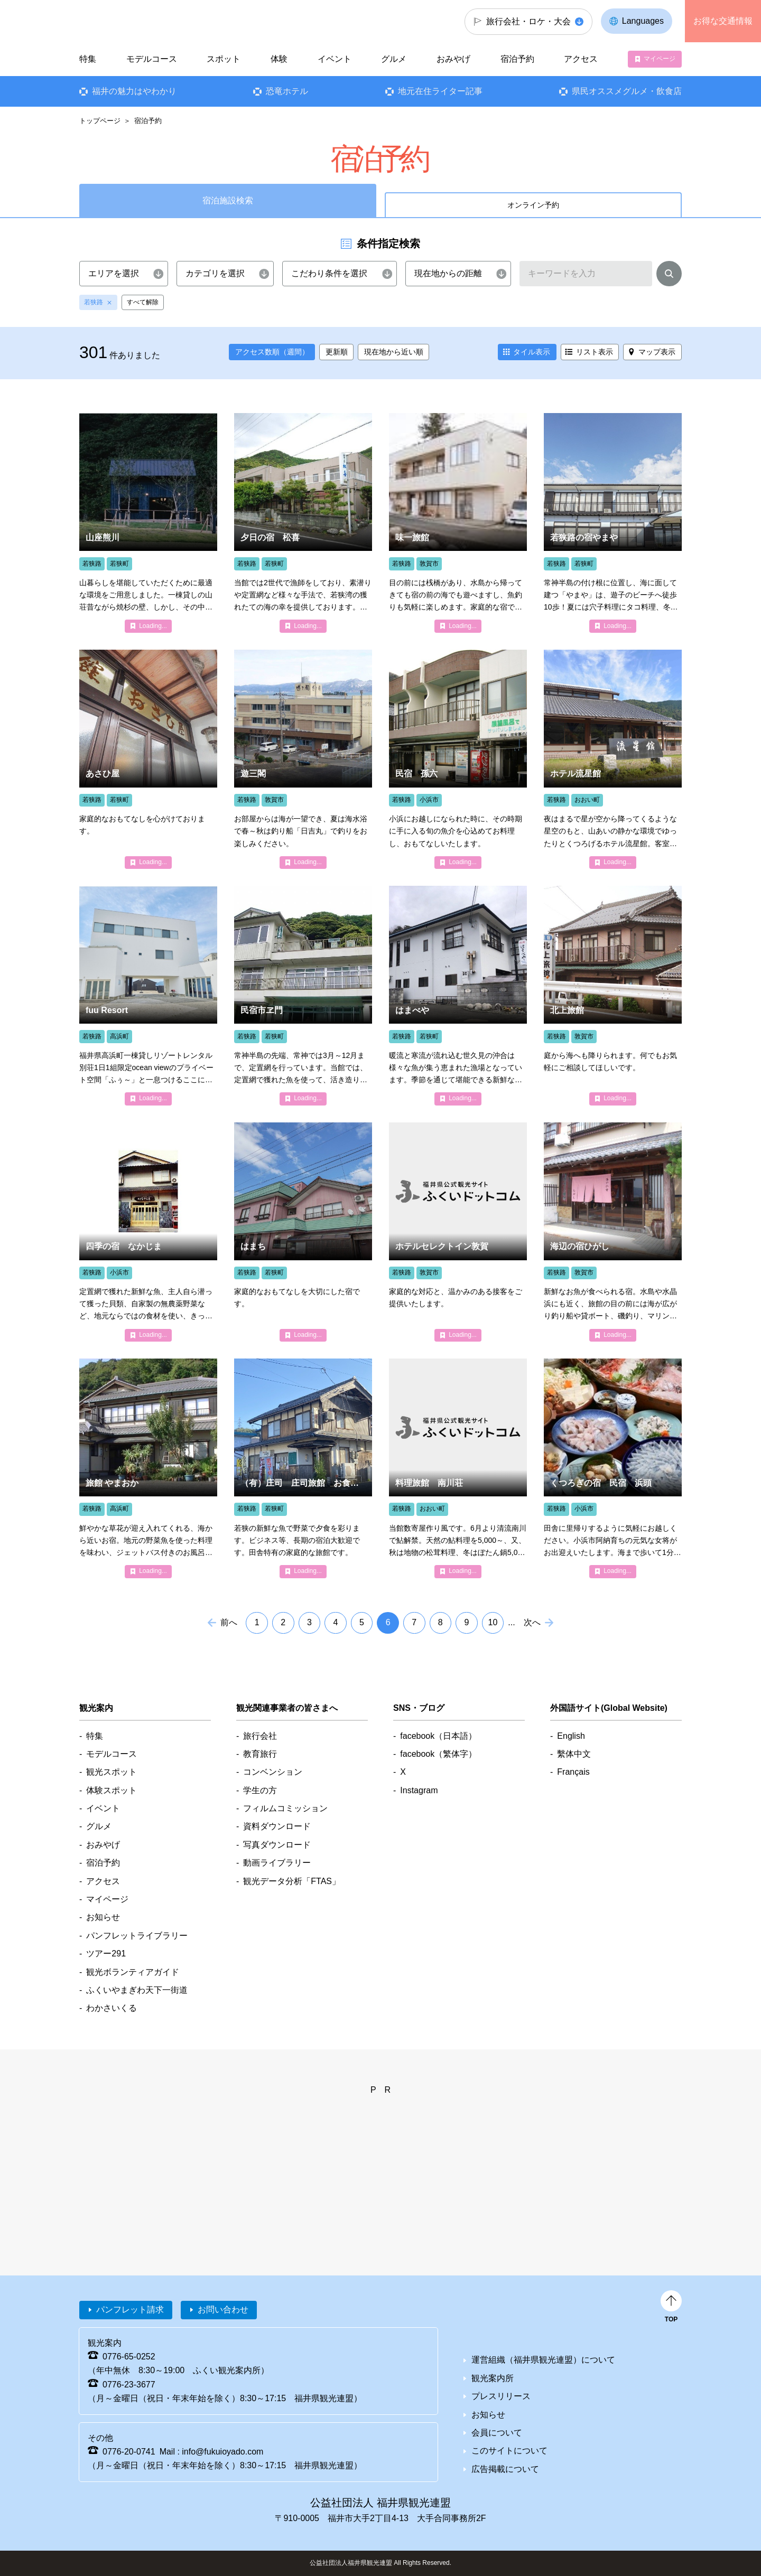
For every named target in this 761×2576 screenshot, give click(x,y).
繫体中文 (574, 1753)
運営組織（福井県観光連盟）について (543, 2359)
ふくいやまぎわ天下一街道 (137, 1989)
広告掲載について (505, 2469)
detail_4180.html (613, 522)
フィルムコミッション (285, 1808)
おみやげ (453, 58)
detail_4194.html (613, 1468)
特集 (87, 58)
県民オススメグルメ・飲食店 (627, 91)
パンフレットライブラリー (137, 1935)
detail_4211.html (613, 1232)
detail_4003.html (458, 759)
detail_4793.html (148, 1468)
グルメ (393, 58)
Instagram (419, 1790)
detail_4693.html (303, 1468)
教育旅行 (260, 1753)
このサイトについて (509, 2450)
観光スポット (111, 1771)
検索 (669, 275)
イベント (334, 58)
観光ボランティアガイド (132, 1972)
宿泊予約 (517, 58)
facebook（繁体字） (438, 1753)
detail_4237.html (303, 995)
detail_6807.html (148, 995)
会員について (496, 2432)
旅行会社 (260, 1735)
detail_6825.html (148, 522)
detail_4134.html (148, 1232)
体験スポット (111, 1790)
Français (573, 1771)
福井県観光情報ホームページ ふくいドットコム (149, 21)
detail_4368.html (458, 1232)
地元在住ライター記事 (440, 91)
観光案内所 (492, 2378)
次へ (532, 1622)
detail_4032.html (303, 522)
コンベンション (272, 1771)
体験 (279, 58)
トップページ (99, 121)
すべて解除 (143, 302)
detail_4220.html (458, 995)
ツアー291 (106, 1953)
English (570, 1735)
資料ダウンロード (277, 1826)
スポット (223, 58)
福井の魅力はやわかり (134, 91)
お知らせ (103, 1917)
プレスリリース (501, 2396)
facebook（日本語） (438, 1735)
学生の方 (260, 1790)
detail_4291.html (458, 522)
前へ (228, 1622)
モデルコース (151, 58)
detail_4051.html (303, 1232)
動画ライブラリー (277, 1862)
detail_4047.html (148, 759)
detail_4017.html (303, 759)
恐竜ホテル (287, 91)
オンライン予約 (533, 205)
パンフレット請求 (130, 2309)
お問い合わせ (223, 2309)
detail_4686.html (613, 759)
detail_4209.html (613, 995)
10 (493, 1622)
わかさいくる (111, 2007)
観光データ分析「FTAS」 (291, 1881)
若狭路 (93, 302)
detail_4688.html (458, 1468)
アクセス (581, 58)
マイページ (659, 58)
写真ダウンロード (277, 1844)
